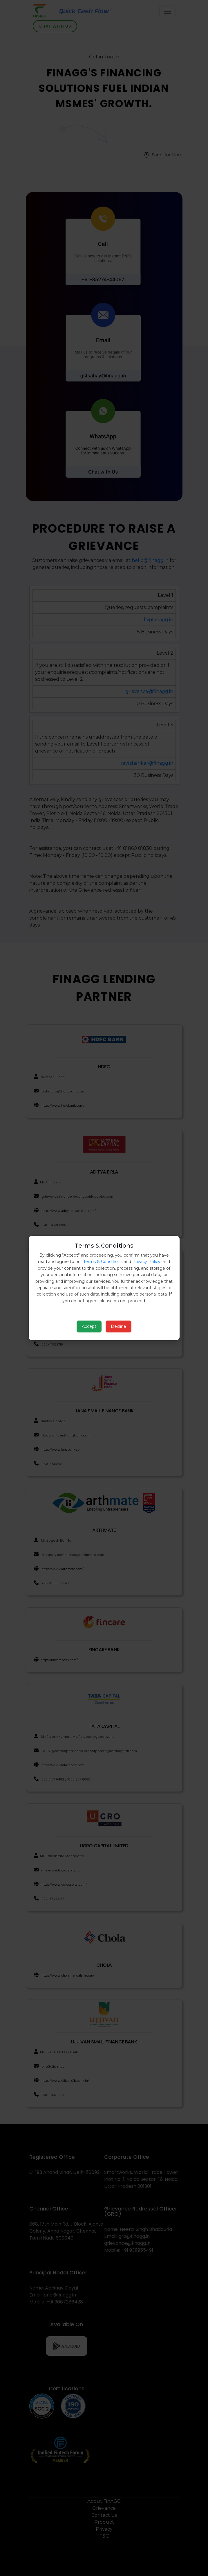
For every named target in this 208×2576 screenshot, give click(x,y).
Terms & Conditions (102, 1261)
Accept (89, 1326)
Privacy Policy (146, 1261)
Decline (118, 1326)
